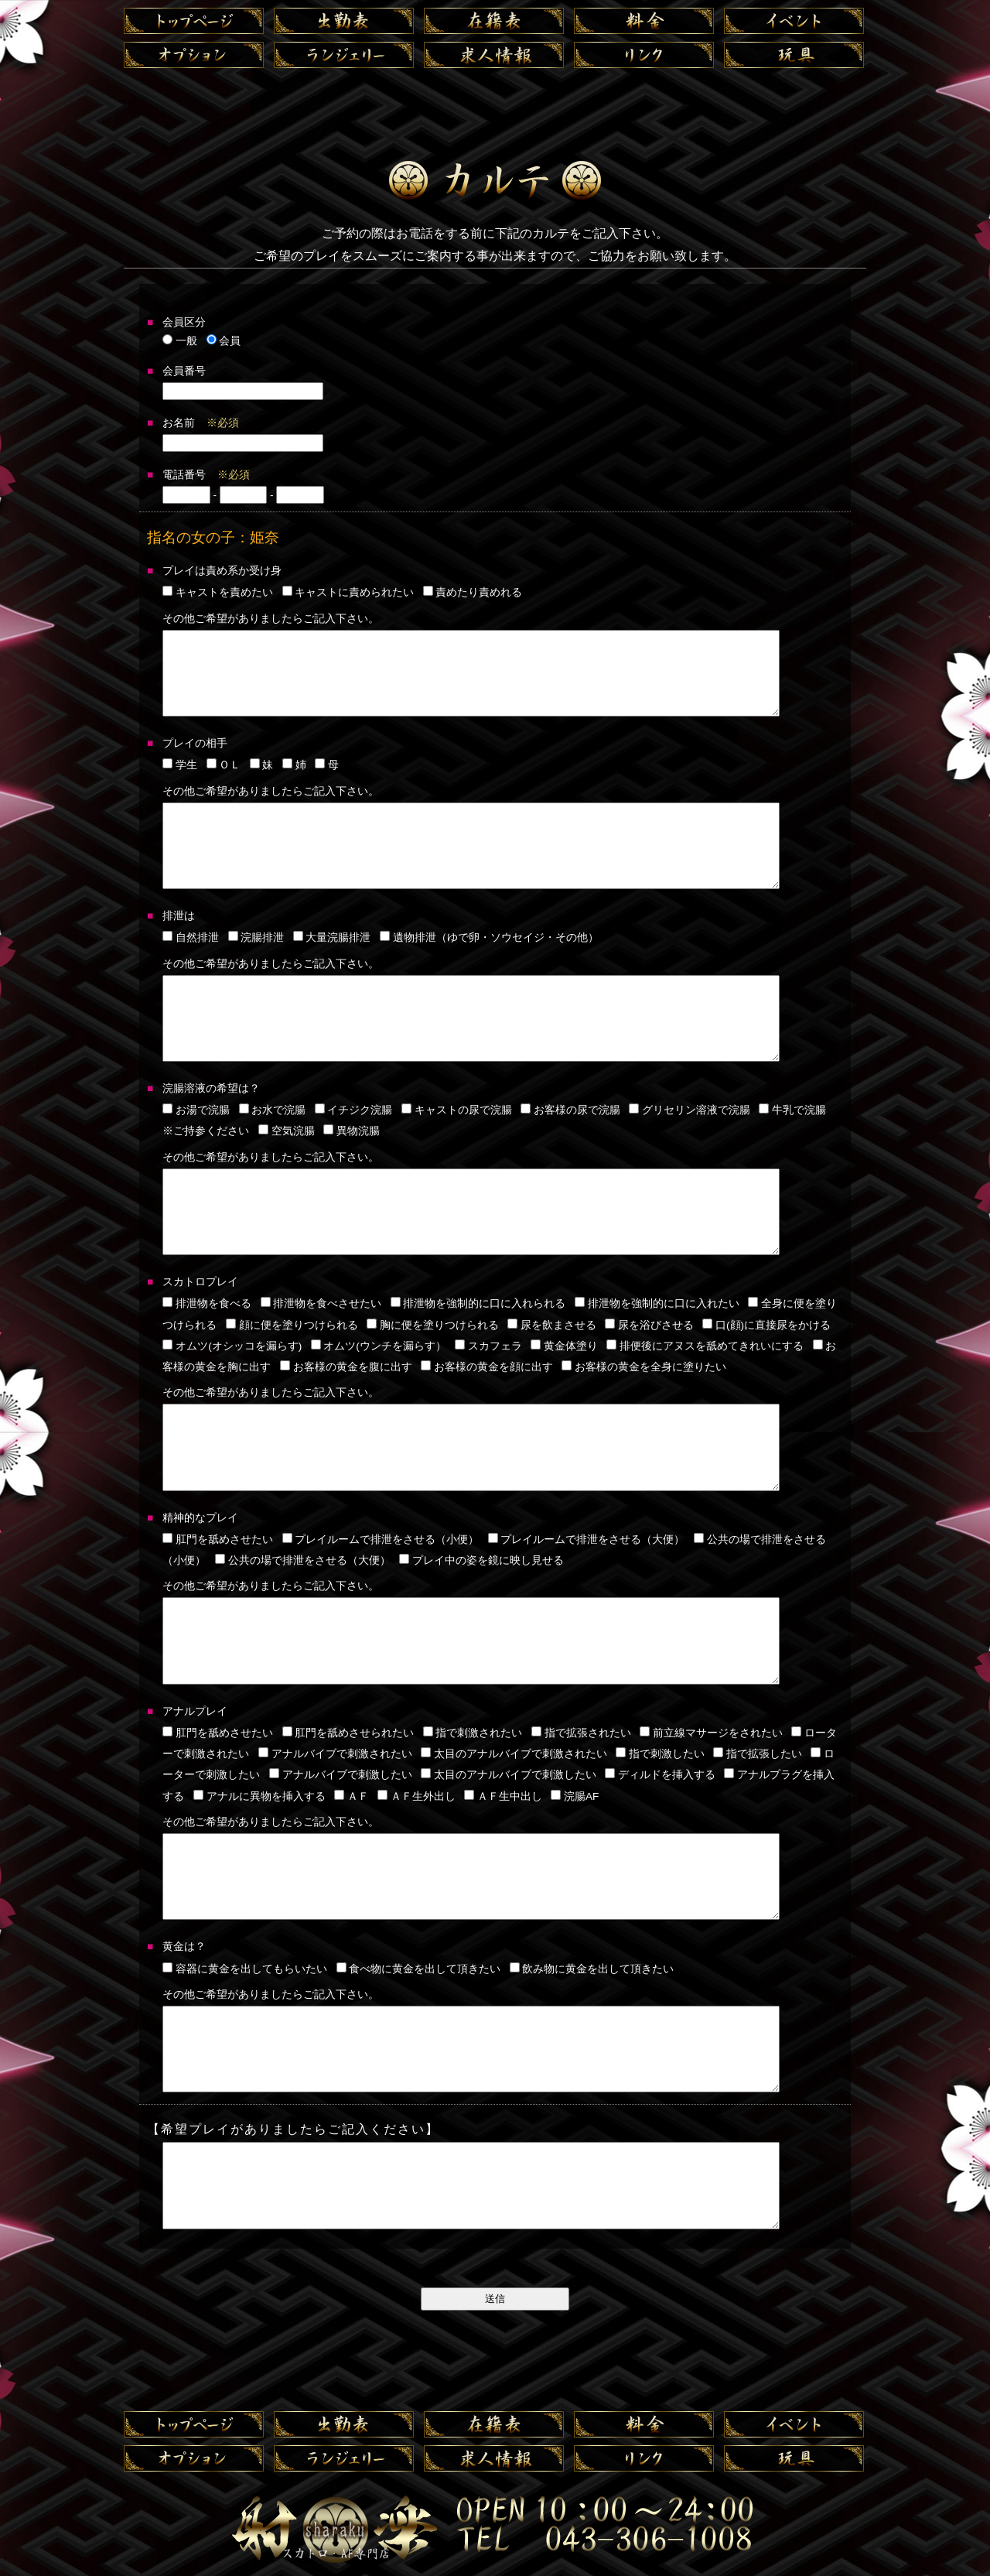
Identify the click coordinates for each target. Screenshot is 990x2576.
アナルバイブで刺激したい (340, 1775)
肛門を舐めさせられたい (348, 1733)
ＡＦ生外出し (416, 1796)
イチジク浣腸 (354, 1110)
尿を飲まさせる (551, 1325)
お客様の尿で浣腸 (570, 1110)
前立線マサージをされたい (711, 1733)
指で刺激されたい (473, 1733)
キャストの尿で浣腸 (456, 1110)
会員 (224, 341)
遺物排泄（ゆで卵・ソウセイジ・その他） (489, 937)
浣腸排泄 (256, 937)
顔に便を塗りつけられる (292, 1325)
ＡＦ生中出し (503, 1796)
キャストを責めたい (217, 592)
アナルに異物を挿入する (259, 1796)
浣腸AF (575, 1796)
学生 (179, 765)
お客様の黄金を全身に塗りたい (644, 1367)
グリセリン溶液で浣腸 (689, 1110)
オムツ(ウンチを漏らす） (378, 1346)
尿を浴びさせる (649, 1325)
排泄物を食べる (206, 1303)
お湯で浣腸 (196, 1110)
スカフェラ (488, 1346)
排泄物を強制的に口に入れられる (478, 1303)
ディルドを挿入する (660, 1775)
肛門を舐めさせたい (217, 1539)
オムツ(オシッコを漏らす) (232, 1346)
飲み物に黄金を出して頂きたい (592, 1969)
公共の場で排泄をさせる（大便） (303, 1560)
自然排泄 (190, 937)
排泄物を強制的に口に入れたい (657, 1303)
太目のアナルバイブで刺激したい (508, 1775)
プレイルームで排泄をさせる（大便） (586, 1539)
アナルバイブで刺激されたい (335, 1754)
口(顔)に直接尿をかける (766, 1325)
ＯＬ (224, 765)
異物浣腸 (351, 1131)
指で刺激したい (660, 1754)
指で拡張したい (757, 1754)
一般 (179, 341)
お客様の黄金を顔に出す (487, 1367)
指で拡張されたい (581, 1733)
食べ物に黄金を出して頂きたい (418, 1969)
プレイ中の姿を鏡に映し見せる (481, 1560)
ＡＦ (351, 1796)
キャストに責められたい (348, 592)
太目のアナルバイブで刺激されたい (514, 1754)
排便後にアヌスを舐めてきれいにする (705, 1346)
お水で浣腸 (272, 1110)
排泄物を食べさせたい (321, 1303)
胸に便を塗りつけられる (433, 1325)
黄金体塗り (564, 1346)
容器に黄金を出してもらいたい (244, 1969)
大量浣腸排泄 (332, 937)
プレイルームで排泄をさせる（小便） (381, 1539)
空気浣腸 (286, 1131)
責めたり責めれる (473, 592)
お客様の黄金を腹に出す (346, 1367)
